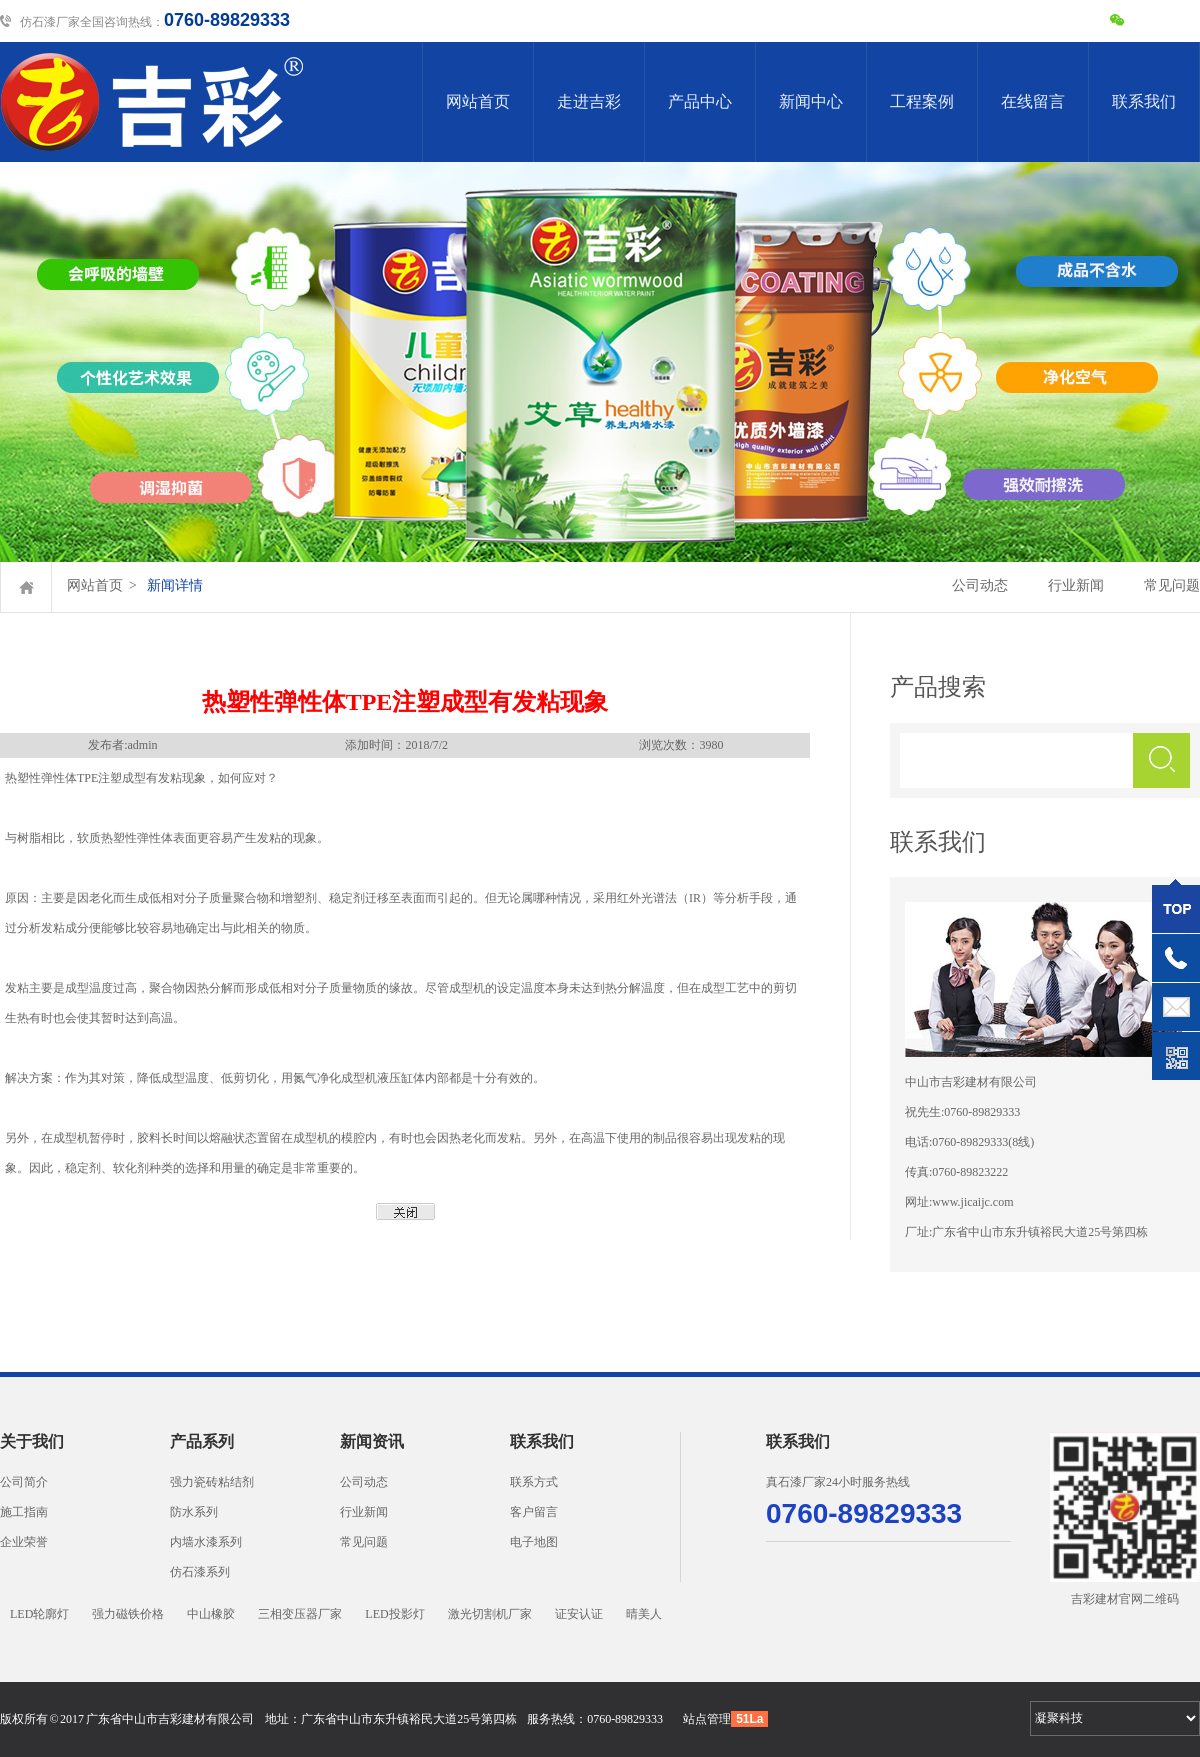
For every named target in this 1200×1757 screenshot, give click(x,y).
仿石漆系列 (200, 1572)
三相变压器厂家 (300, 1614)
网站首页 (478, 101)
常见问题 (1172, 585)
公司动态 (980, 585)
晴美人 (644, 1614)
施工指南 (24, 1512)
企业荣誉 (24, 1542)
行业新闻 (1076, 585)
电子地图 (534, 1542)
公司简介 (24, 1482)
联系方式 (534, 1482)
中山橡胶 (211, 1614)
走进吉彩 (589, 101)
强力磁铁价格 (128, 1614)
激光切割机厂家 (490, 1614)
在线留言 (1033, 101)
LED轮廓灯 (39, 1614)
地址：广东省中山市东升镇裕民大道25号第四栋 (391, 1719)
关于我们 (32, 1441)
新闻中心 (811, 101)
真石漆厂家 (796, 1482)
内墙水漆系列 (206, 1542)
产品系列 (202, 1441)
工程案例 (922, 101)
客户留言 (534, 1512)
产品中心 (700, 101)
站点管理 (707, 1719)
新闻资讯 (372, 1441)
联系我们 (1144, 101)
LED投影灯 (394, 1614)
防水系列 (194, 1512)
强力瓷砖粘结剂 (212, 1482)
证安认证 (579, 1614)
